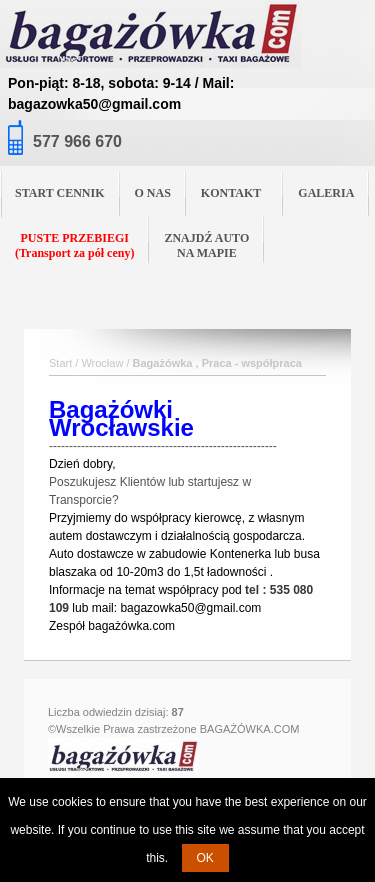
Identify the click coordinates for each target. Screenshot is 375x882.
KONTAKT (238, 191)
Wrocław (102, 363)
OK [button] (205, 858)
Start (60, 363)
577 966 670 (77, 141)
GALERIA (326, 193)
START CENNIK (60, 193)
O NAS (153, 193)
